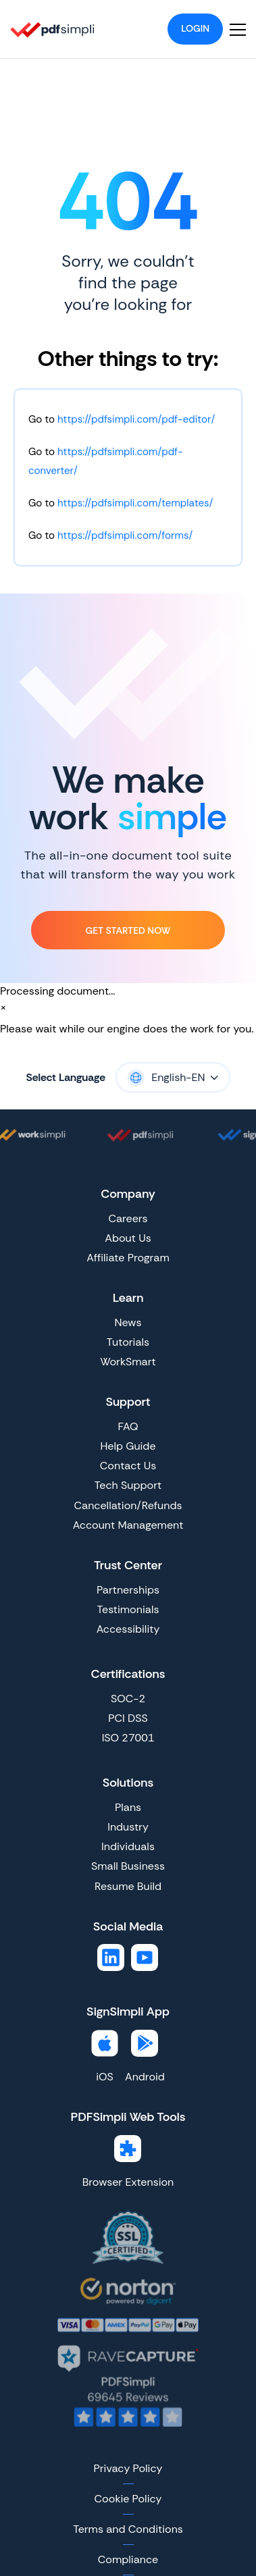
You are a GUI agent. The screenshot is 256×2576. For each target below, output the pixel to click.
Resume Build (128, 1886)
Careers (127, 1218)
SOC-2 (128, 1698)
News (128, 1322)
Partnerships (128, 1590)
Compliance (128, 2559)
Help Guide (127, 1446)
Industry (128, 1827)
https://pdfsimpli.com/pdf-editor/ (136, 419)
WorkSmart (127, 1362)
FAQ (128, 1426)
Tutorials (128, 1342)
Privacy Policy (128, 2468)
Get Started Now (127, 930)
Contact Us (128, 1465)
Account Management (128, 1525)
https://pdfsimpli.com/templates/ (135, 503)
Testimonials (128, 1609)
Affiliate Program (127, 1258)
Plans (128, 1807)
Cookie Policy (128, 2499)
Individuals (128, 1846)
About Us (128, 1238)
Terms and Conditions (128, 2529)
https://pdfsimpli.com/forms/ (125, 535)
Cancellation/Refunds (128, 1505)
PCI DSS (127, 1718)
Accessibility (128, 1629)
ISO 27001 (128, 1738)
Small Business (128, 1866)
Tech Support (128, 1485)
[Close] (3, 1007)
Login (195, 28)
